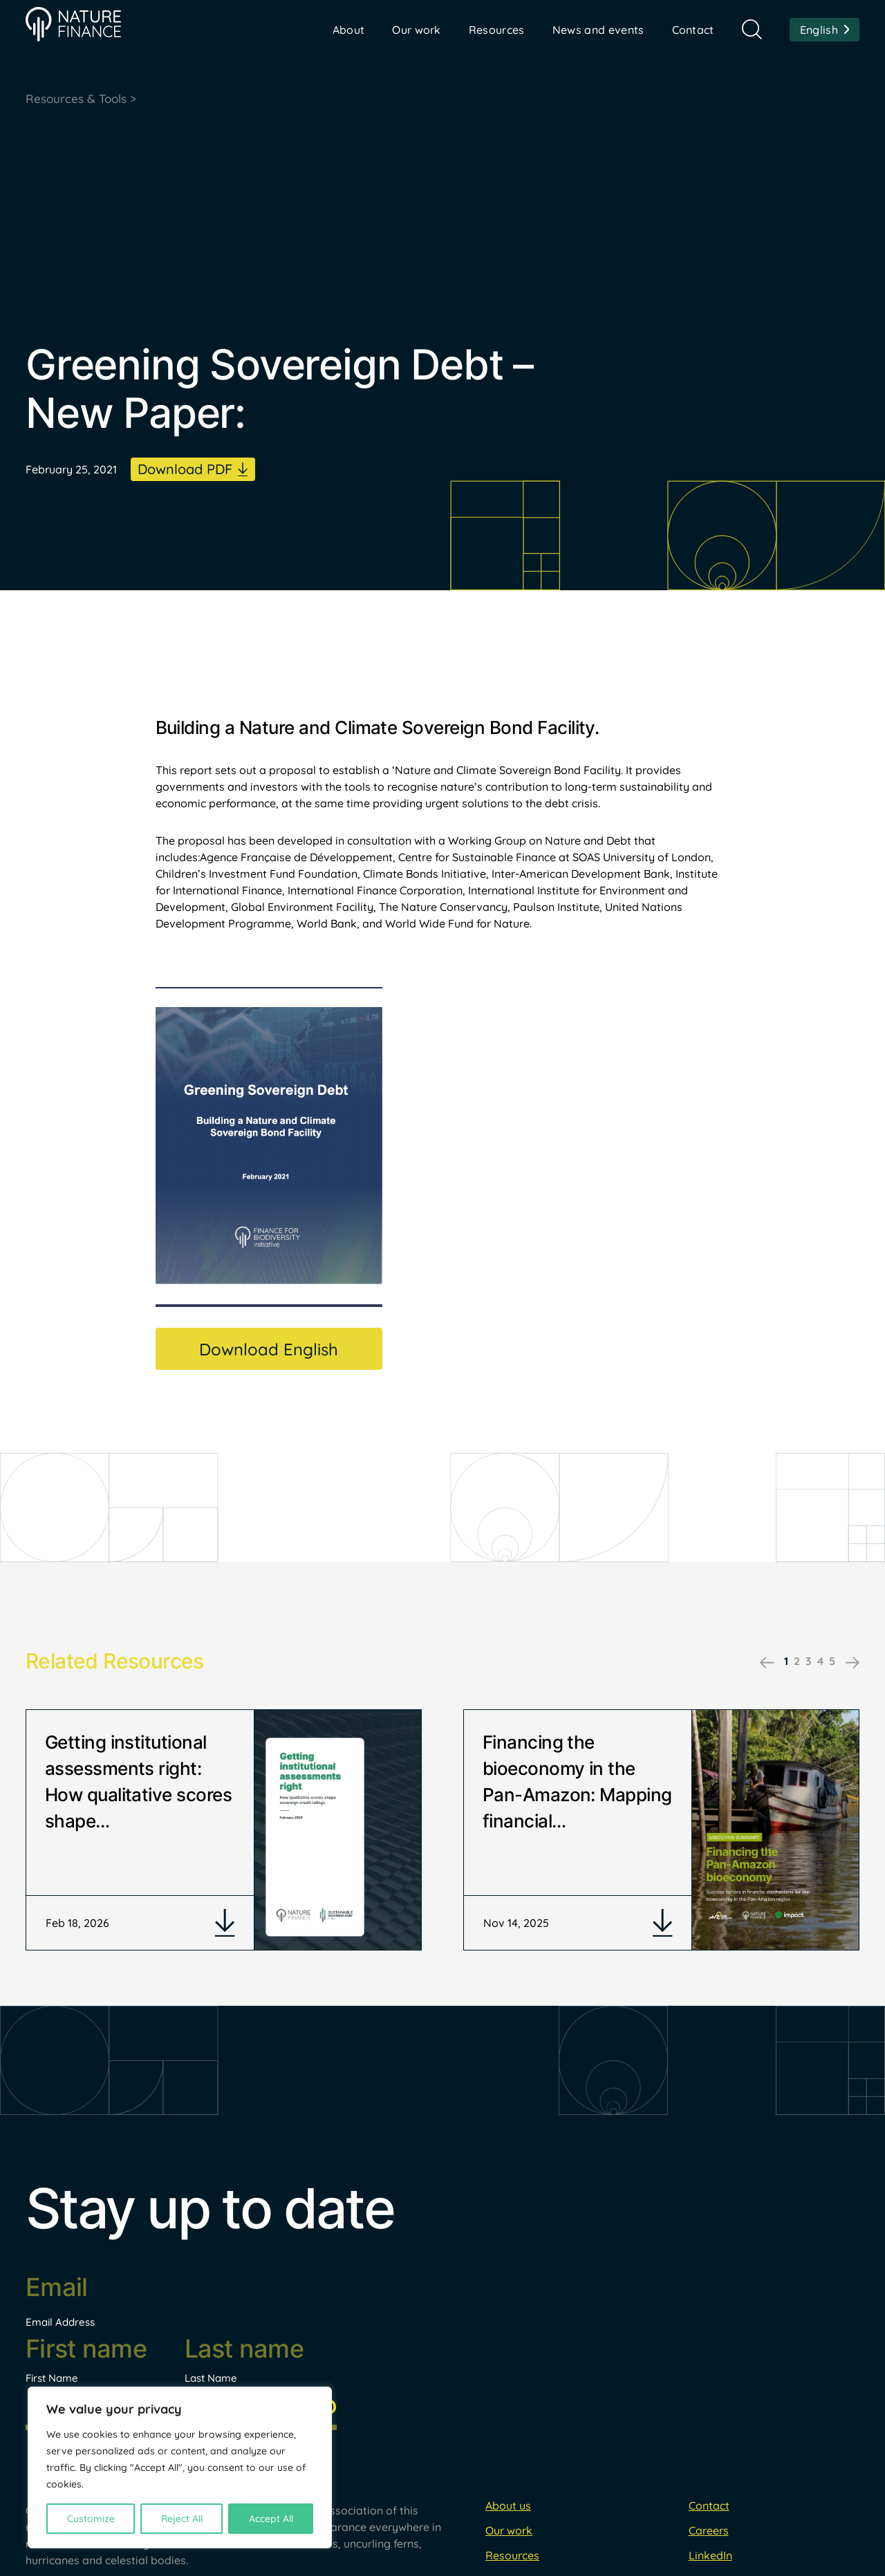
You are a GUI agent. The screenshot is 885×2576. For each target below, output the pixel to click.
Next (852, 1663)
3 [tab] (808, 1661)
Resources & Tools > (84, 99)
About (349, 30)
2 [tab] (797, 1661)
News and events (598, 30)
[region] (180, 2467)
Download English (268, 1350)
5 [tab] (832, 1661)
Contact (693, 30)
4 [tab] (820, 1661)
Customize (91, 2518)
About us (508, 2532)
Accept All (271, 2518)
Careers (709, 2557)
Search (752, 29)
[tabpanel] (223, 1844)
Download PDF (185, 469)
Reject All (182, 2518)
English (819, 30)
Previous (767, 1663)
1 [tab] (786, 1661)
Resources (497, 30)
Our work (416, 30)
